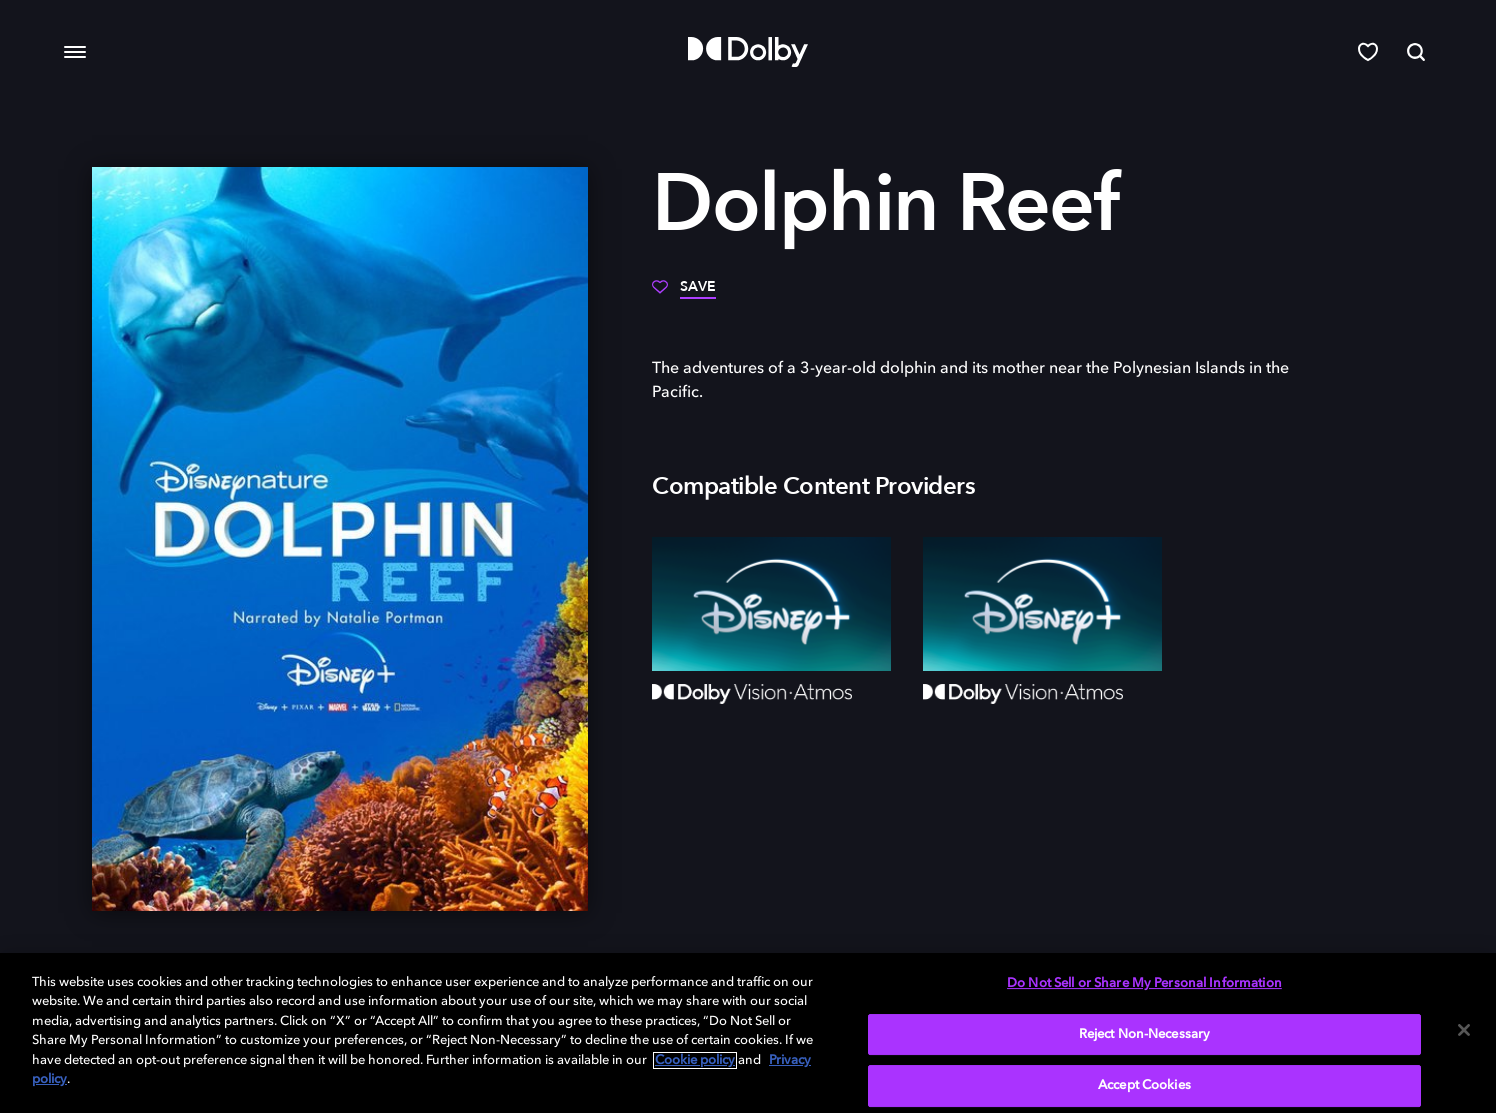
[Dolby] (748, 52)
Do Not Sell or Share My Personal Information (1144, 983)
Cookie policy (695, 1060)
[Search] (1416, 52)
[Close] (1464, 1030)
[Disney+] (771, 604)
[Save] (684, 294)
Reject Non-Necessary (1145, 1034)
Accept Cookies (1144, 1085)
